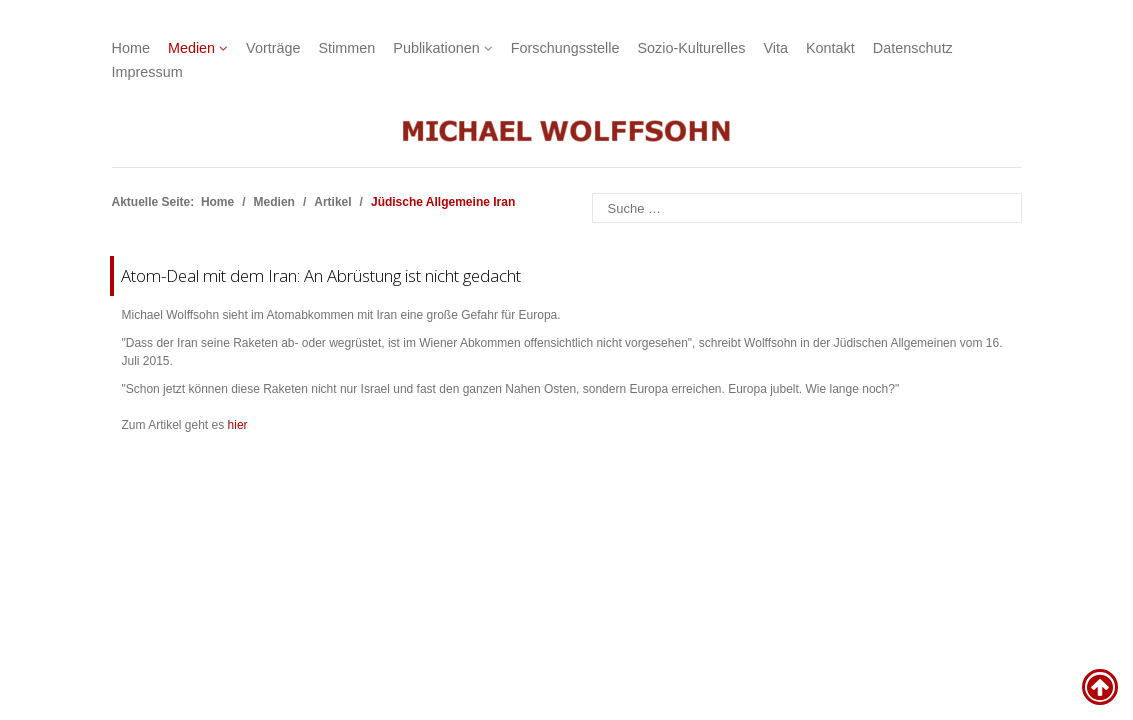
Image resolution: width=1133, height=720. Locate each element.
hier (238, 425)
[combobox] (807, 208)
